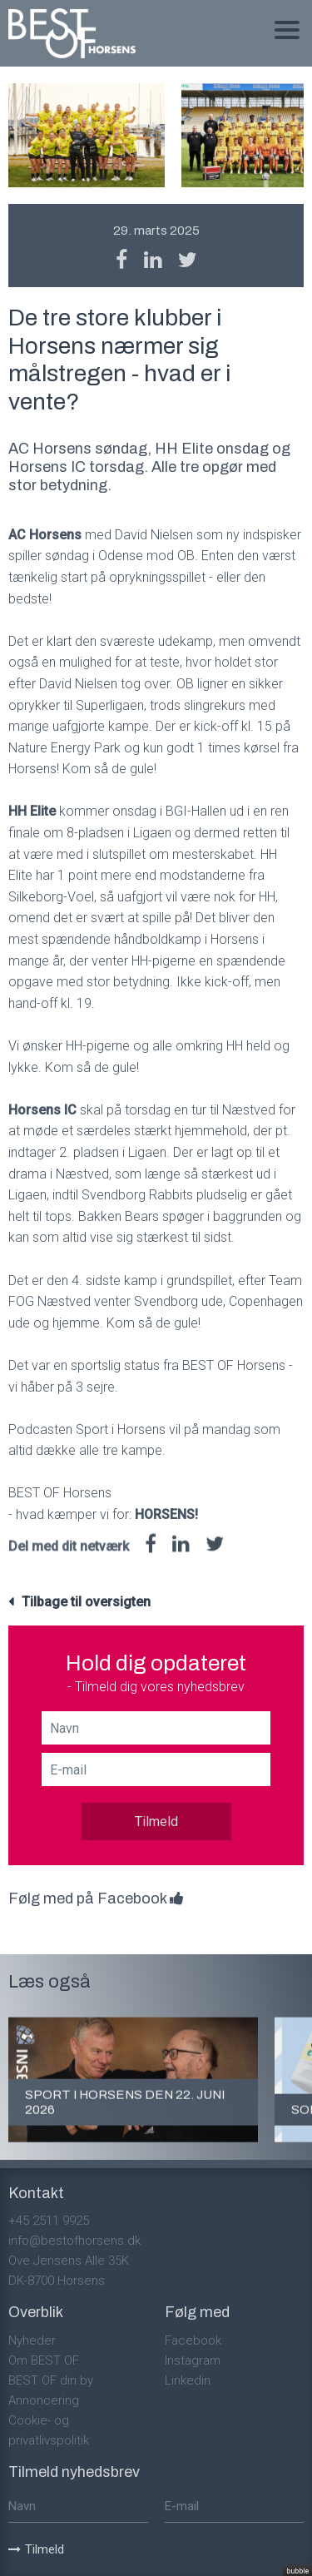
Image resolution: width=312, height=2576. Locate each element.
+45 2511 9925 (48, 2220)
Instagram (192, 2360)
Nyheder (32, 2340)
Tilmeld (156, 1821)
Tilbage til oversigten (86, 1602)
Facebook (193, 2340)
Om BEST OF (43, 2360)
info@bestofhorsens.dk (74, 2240)
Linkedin (187, 2380)
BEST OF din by (50, 2380)
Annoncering (43, 2400)
